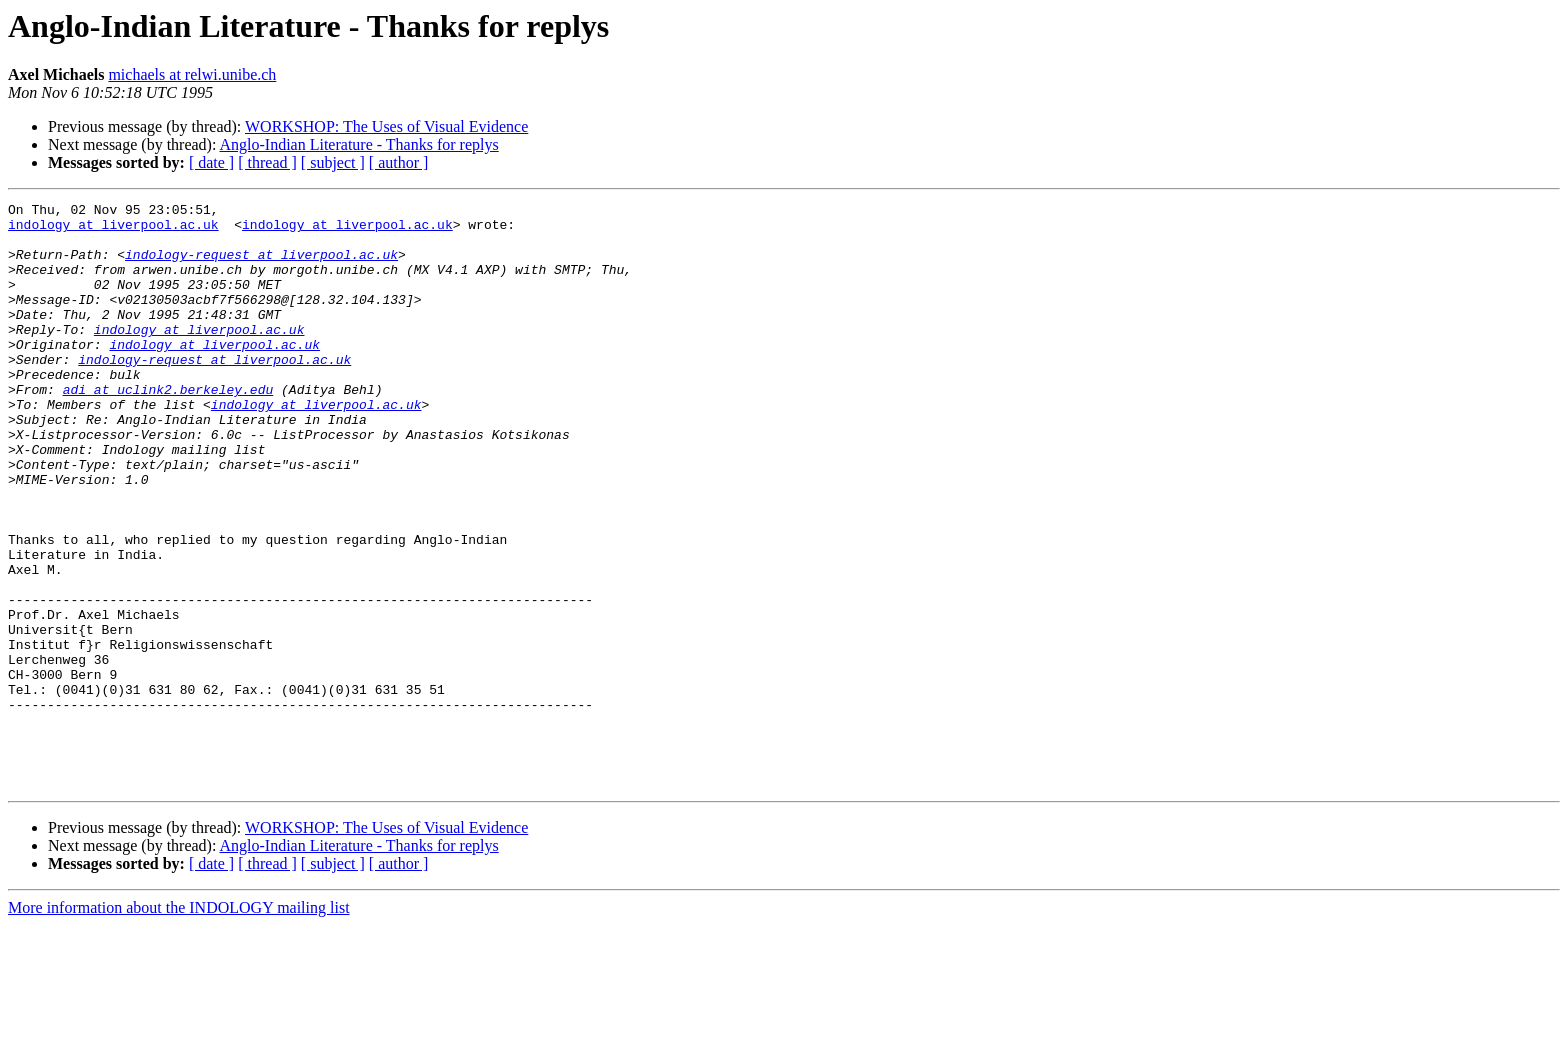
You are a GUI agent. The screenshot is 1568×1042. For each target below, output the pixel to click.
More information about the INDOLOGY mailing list (179, 1024)
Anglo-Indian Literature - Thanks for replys (359, 144)
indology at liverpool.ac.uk (113, 230)
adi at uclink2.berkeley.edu (168, 428)
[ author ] (399, 162)
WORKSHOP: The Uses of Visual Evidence (386, 126)
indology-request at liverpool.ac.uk (261, 266)
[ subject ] (333, 162)
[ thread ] (267, 162)
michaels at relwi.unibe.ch (192, 74)
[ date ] (211, 162)
